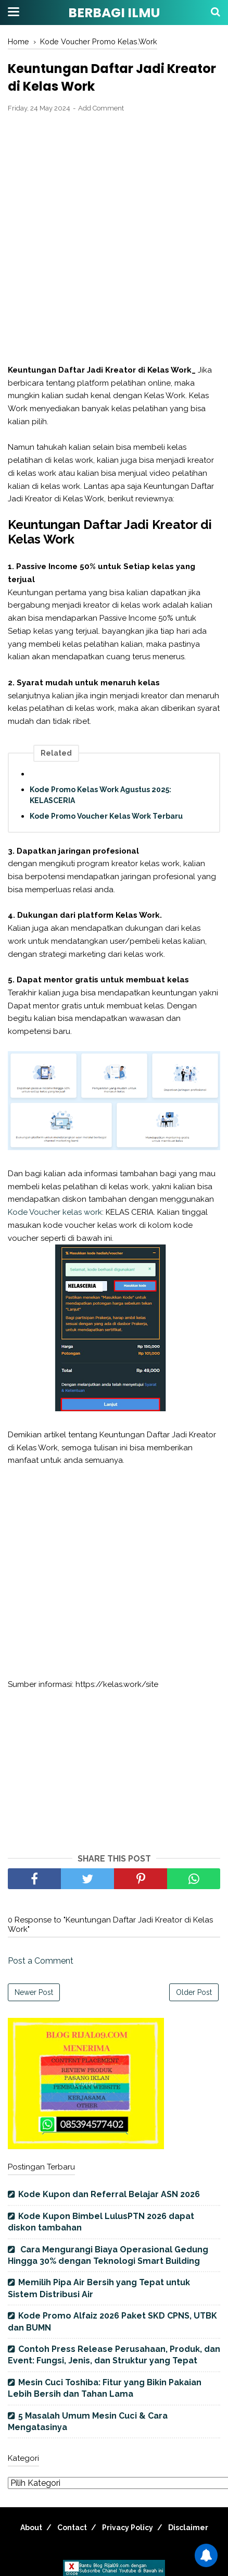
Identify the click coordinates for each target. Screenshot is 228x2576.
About (31, 2527)
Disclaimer (188, 2527)
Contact (72, 2527)
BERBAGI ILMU (114, 13)
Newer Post (34, 1992)
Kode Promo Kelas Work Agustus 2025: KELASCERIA (100, 795)
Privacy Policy (127, 2527)
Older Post (194, 1992)
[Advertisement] (114, 239)
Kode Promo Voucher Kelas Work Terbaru (106, 816)
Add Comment (101, 108)
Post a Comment (40, 1961)
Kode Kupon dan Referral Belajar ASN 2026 (109, 2194)
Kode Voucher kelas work (55, 1212)
